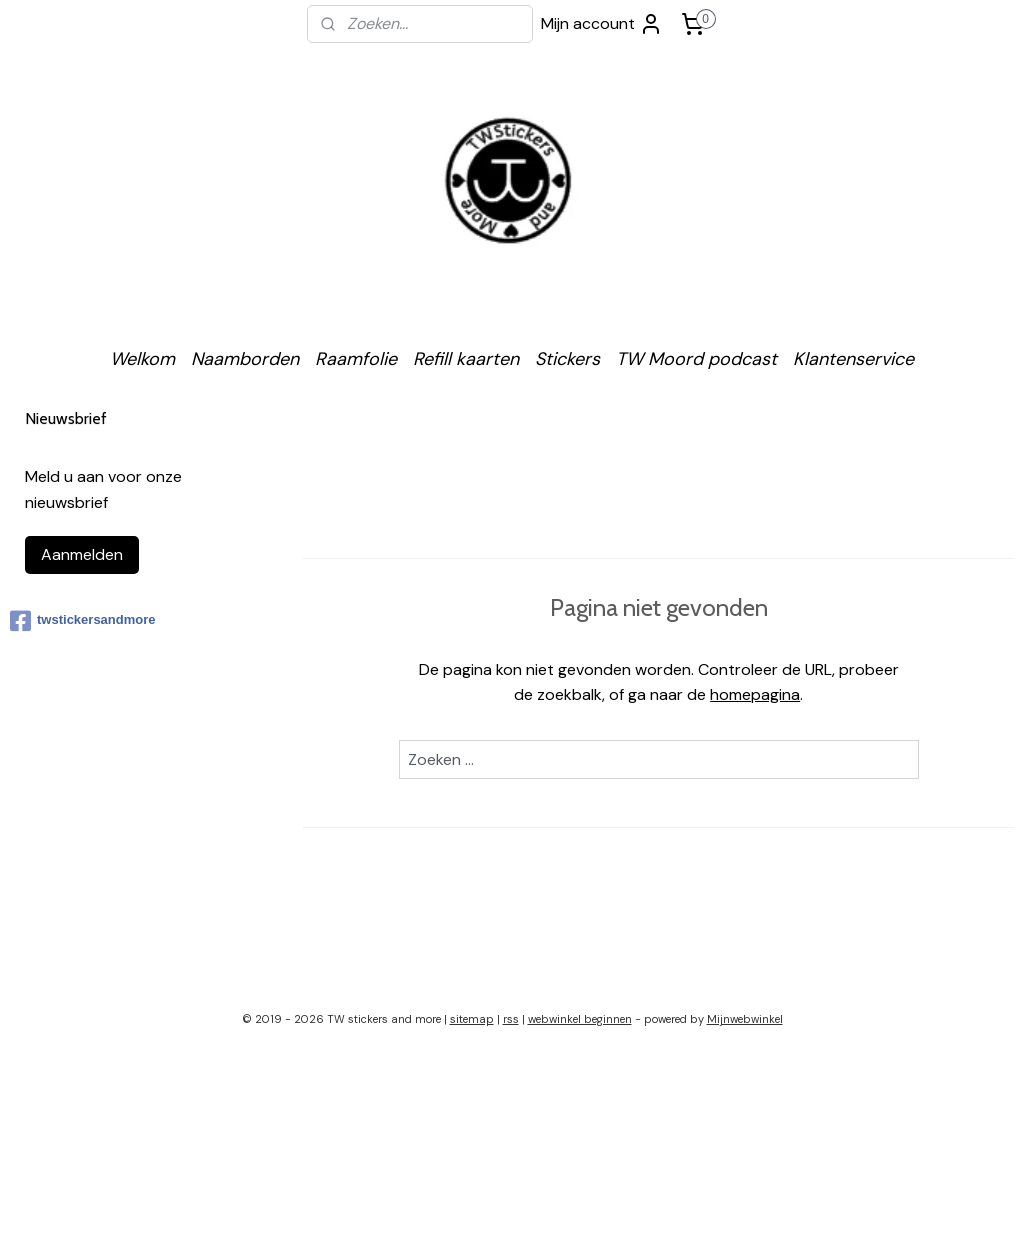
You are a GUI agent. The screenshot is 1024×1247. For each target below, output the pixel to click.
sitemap (472, 1019)
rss (511, 1019)
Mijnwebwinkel (745, 1019)
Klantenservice (853, 359)
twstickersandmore (83, 621)
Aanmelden (82, 554)
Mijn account (602, 24)
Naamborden (245, 359)
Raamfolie (356, 359)
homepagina (755, 694)
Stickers (567, 359)
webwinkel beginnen (580, 1019)
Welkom (142, 359)
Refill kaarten (466, 359)
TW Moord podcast (696, 359)
